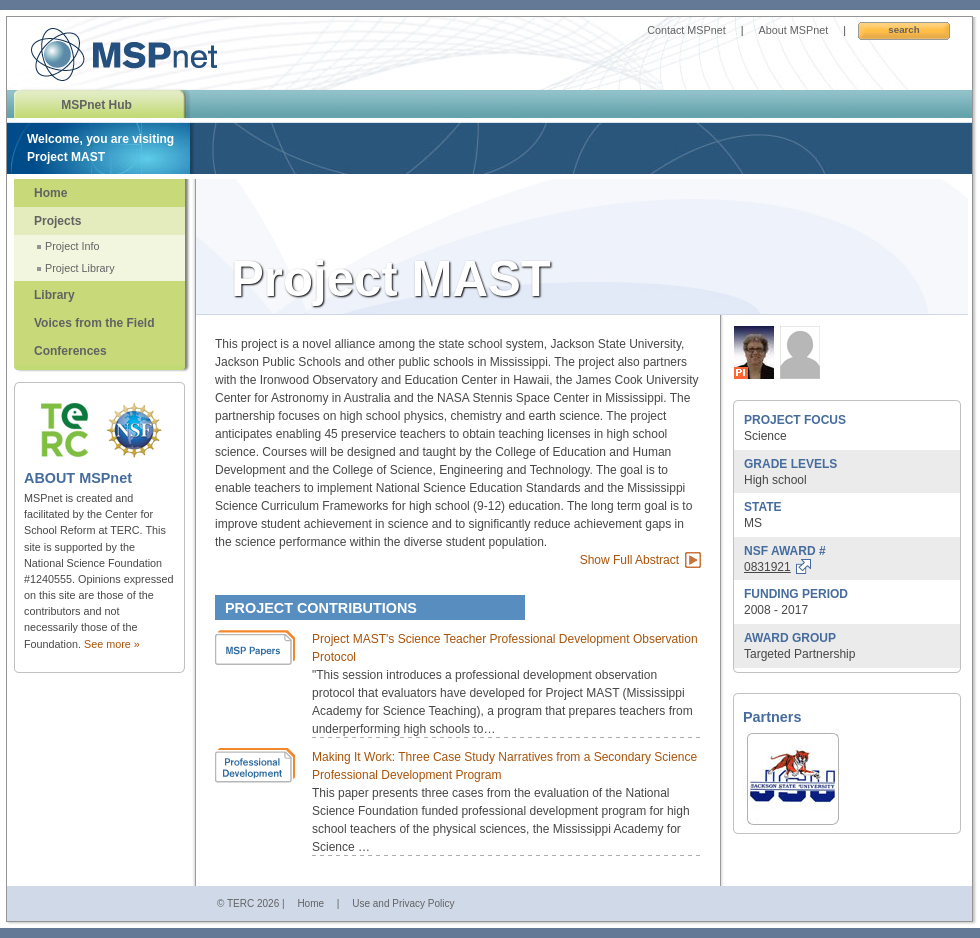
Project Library (80, 268)
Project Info (72, 246)
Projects (57, 221)
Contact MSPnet (686, 30)
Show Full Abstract (629, 560)
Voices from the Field (94, 323)
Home (50, 193)
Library (54, 295)
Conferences (70, 351)
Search (903, 29)
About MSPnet (794, 30)
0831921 (767, 567)
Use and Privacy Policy (403, 903)
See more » (112, 644)
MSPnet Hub (96, 105)
